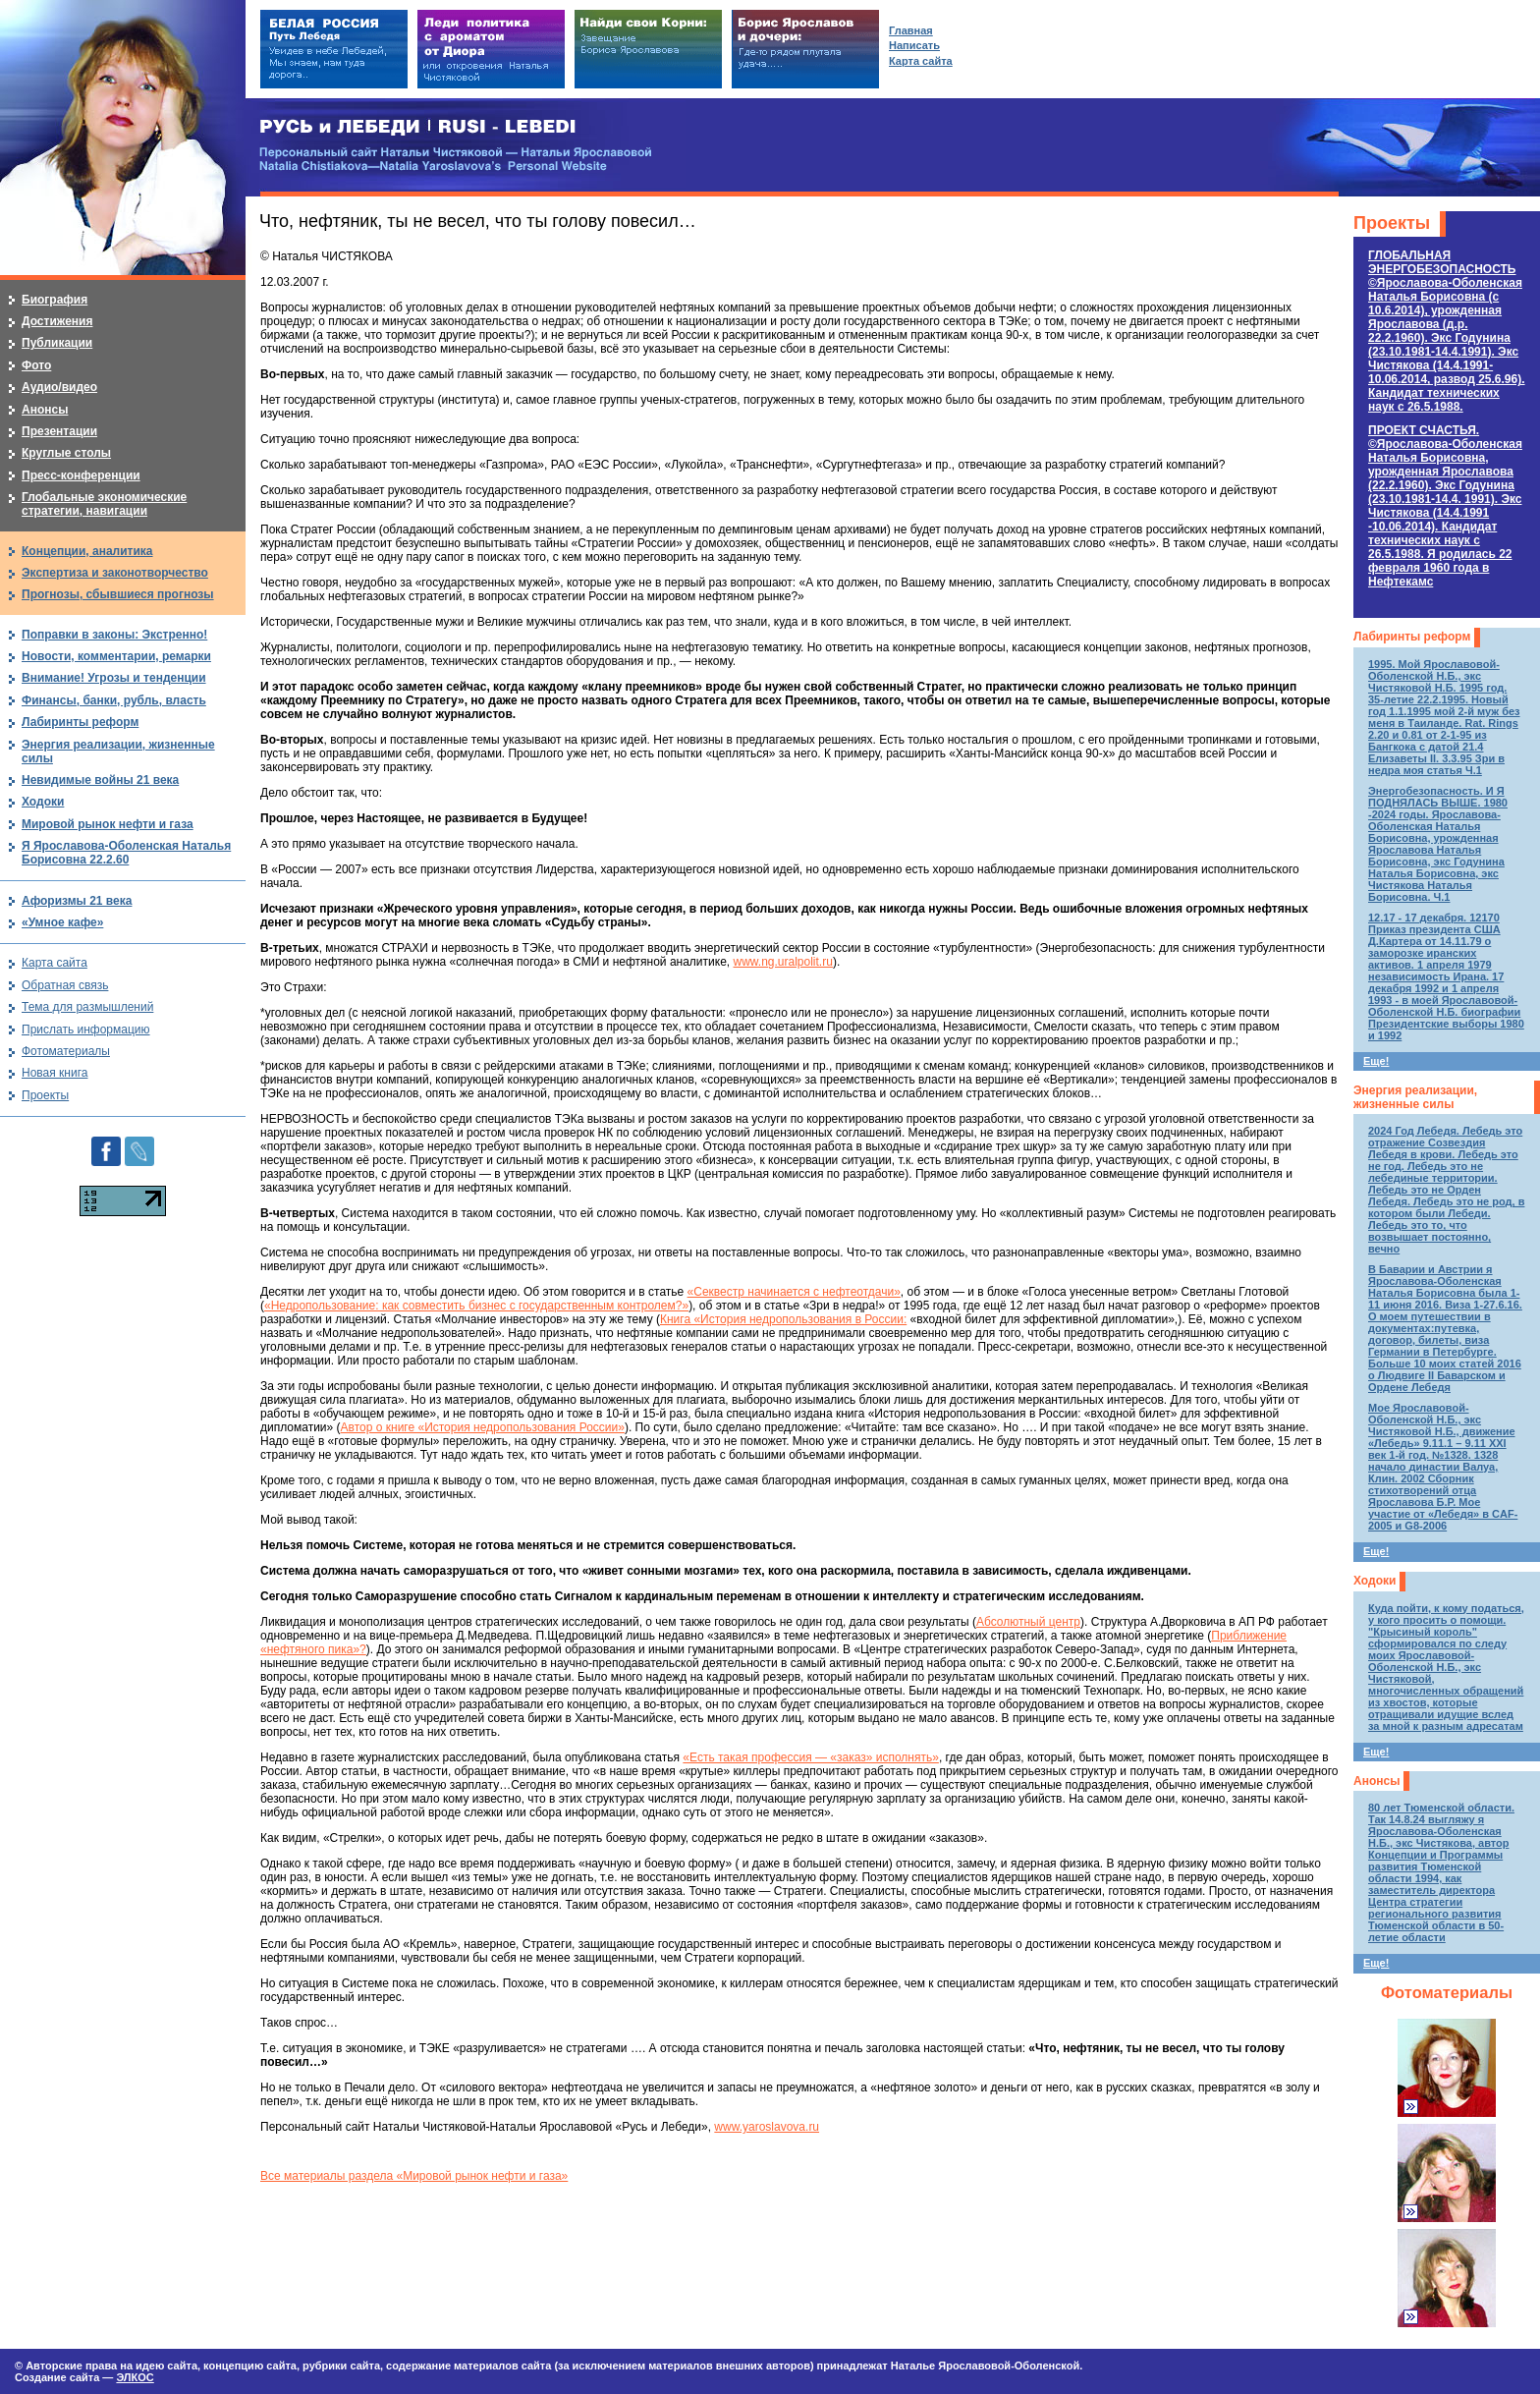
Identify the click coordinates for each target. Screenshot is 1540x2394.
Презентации (59, 431)
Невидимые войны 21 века (100, 780)
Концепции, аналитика (87, 551)
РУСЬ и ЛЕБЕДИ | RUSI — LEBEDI (418, 127)
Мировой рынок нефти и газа (107, 824)
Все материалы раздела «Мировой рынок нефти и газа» (414, 2176)
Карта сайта (54, 963)
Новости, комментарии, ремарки (116, 656)
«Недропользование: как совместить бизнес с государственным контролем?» (476, 1305)
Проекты (1391, 223)
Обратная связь (65, 985)
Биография (54, 299)
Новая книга (54, 1073)
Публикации (57, 343)
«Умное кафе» (62, 922)
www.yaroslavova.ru (766, 2127)
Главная (911, 30)
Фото (36, 365)
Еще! (1376, 1061)
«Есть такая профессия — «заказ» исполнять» (811, 1757)
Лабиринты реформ (1411, 636)
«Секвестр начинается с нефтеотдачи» (794, 1292)
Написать (914, 45)
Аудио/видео (59, 387)
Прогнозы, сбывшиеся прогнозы (118, 594)
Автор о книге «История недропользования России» (483, 1427)
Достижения (57, 321)
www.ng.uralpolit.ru (783, 962)
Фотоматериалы (1446, 1992)
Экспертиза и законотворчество (115, 573)
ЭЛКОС (134, 2377)
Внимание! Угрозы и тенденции (114, 678)
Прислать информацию (86, 1029)
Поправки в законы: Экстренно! (114, 634)
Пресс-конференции (81, 475)
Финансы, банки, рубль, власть (114, 700)
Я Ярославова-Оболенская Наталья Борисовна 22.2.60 (126, 852)
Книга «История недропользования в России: (783, 1319)
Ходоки (1374, 1580)
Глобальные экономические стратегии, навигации (104, 504)
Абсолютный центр (1028, 1622)
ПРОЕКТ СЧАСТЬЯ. (1445, 505)
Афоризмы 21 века (77, 901)
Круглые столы (66, 453)
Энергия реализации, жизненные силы (1415, 1097)
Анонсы (1376, 1781)
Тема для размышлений (87, 1007)
